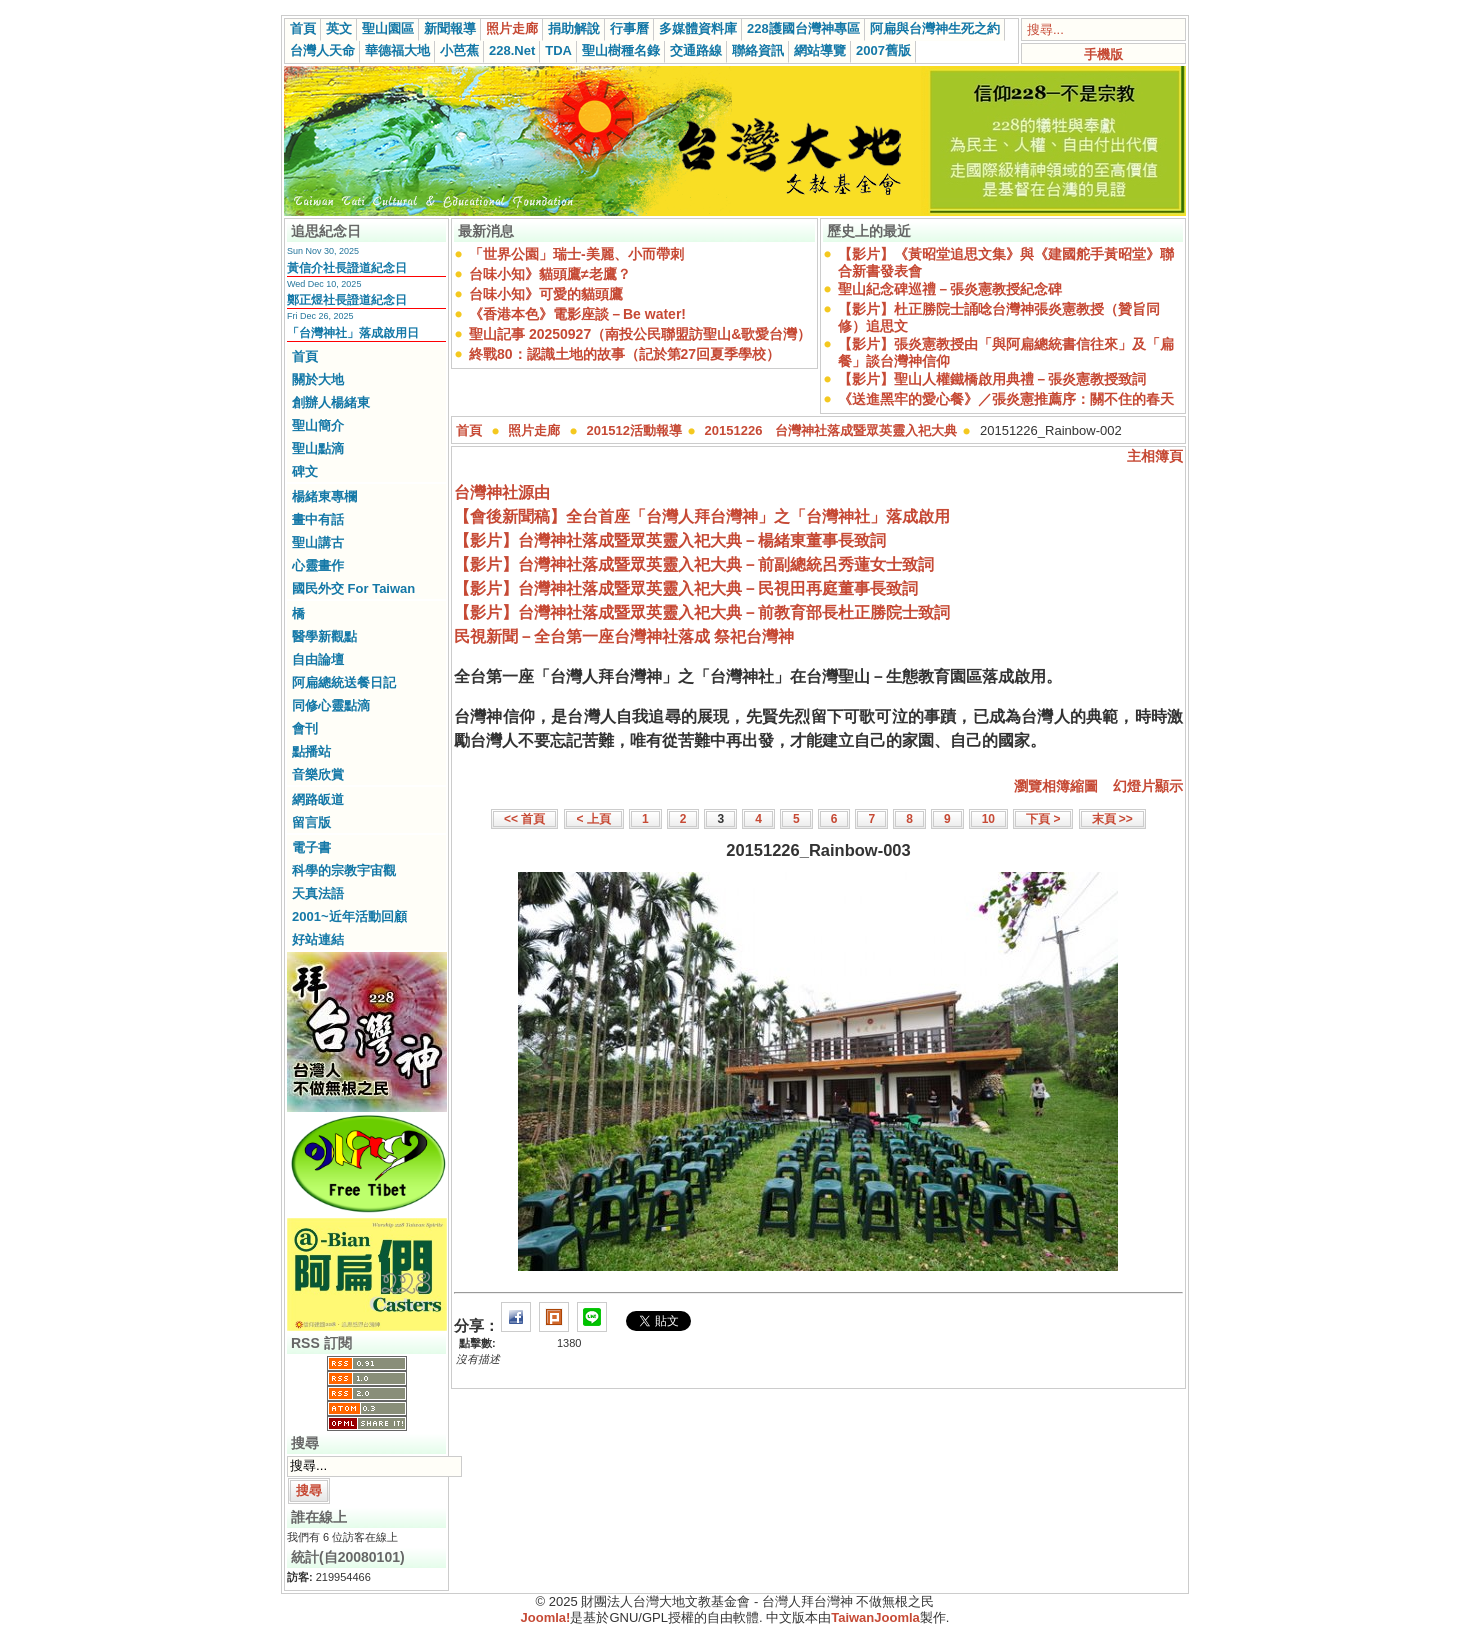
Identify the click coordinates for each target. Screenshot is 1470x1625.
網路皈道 (318, 799)
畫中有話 (318, 519)
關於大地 (318, 379)
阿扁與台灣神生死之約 (935, 28)
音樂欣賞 (318, 774)
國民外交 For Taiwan (353, 588)
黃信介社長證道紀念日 (347, 268)
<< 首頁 (524, 819)
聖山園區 (388, 28)
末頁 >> (1112, 819)
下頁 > (1043, 819)
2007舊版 (883, 50)
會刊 (305, 728)
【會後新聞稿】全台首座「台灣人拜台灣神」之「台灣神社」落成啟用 (702, 516)
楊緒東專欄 (324, 496)
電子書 (311, 847)
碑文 (305, 471)
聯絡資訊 (758, 50)
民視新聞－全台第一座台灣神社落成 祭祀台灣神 (624, 636)
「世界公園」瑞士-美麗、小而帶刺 (576, 254)
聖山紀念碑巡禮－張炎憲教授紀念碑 (950, 289)
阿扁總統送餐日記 (344, 682)
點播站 (311, 751)
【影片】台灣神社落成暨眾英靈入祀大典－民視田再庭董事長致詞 (686, 588)
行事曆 (629, 28)
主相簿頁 (1155, 456)
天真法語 (318, 893)
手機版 (1103, 54)
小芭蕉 (459, 50)
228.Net (512, 50)
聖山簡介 (318, 425)
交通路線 (696, 50)
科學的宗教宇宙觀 (344, 870)
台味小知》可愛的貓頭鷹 (546, 294)
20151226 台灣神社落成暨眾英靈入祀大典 (831, 430)
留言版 (311, 822)
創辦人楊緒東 (331, 402)
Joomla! (546, 1617)
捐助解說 (574, 28)
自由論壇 (318, 659)
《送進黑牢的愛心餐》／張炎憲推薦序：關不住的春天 (1006, 399)
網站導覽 (820, 50)
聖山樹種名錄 (621, 50)
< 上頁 (594, 819)
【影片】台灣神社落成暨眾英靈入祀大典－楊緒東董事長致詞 (670, 540)
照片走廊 (512, 28)
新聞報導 (450, 28)
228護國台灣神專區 (803, 28)
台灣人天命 (322, 50)
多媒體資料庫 (698, 28)
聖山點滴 (318, 448)
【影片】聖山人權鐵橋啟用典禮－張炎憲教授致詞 (992, 379)
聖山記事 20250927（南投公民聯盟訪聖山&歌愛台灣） (640, 334)
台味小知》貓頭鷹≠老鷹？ (550, 274)
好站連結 (318, 939)
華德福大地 (397, 50)
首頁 (303, 28)
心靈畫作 (318, 565)
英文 (339, 28)
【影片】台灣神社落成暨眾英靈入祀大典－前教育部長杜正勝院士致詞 (702, 612)
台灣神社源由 (502, 492)
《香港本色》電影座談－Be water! (577, 314)
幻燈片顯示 (1148, 786)
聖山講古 (318, 542)
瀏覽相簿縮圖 (1056, 786)
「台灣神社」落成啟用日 (353, 333)
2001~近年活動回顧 (349, 916)
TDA (558, 50)
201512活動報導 (634, 430)
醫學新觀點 (324, 636)
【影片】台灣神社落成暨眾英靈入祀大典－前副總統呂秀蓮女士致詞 (694, 564)
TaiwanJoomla (875, 1617)
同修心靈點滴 (331, 705)
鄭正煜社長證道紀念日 (347, 300)
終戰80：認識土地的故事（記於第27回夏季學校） (624, 354)
